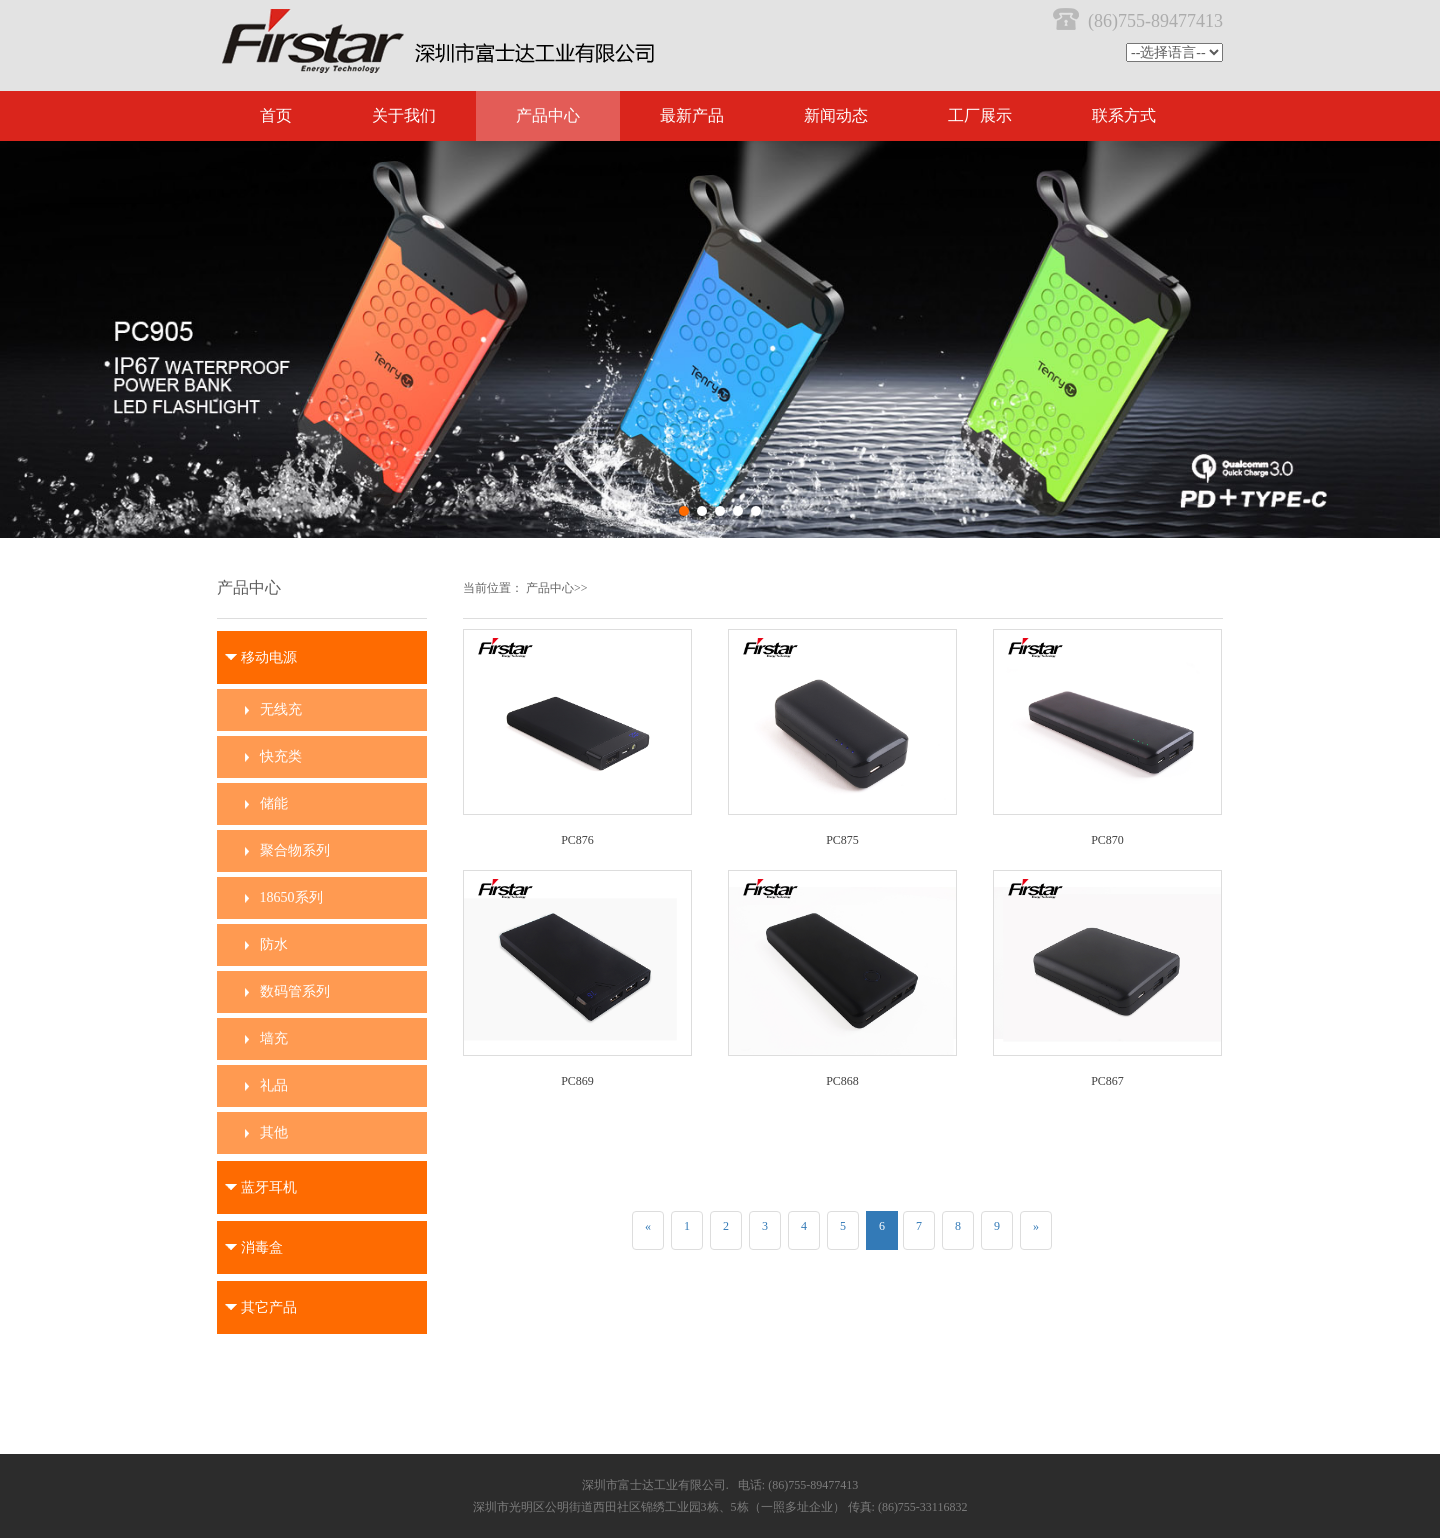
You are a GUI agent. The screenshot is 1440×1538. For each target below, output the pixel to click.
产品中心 (548, 115)
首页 (276, 115)
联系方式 (1124, 115)
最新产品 (692, 115)
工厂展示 (980, 115)
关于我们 (404, 115)
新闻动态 (836, 115)
